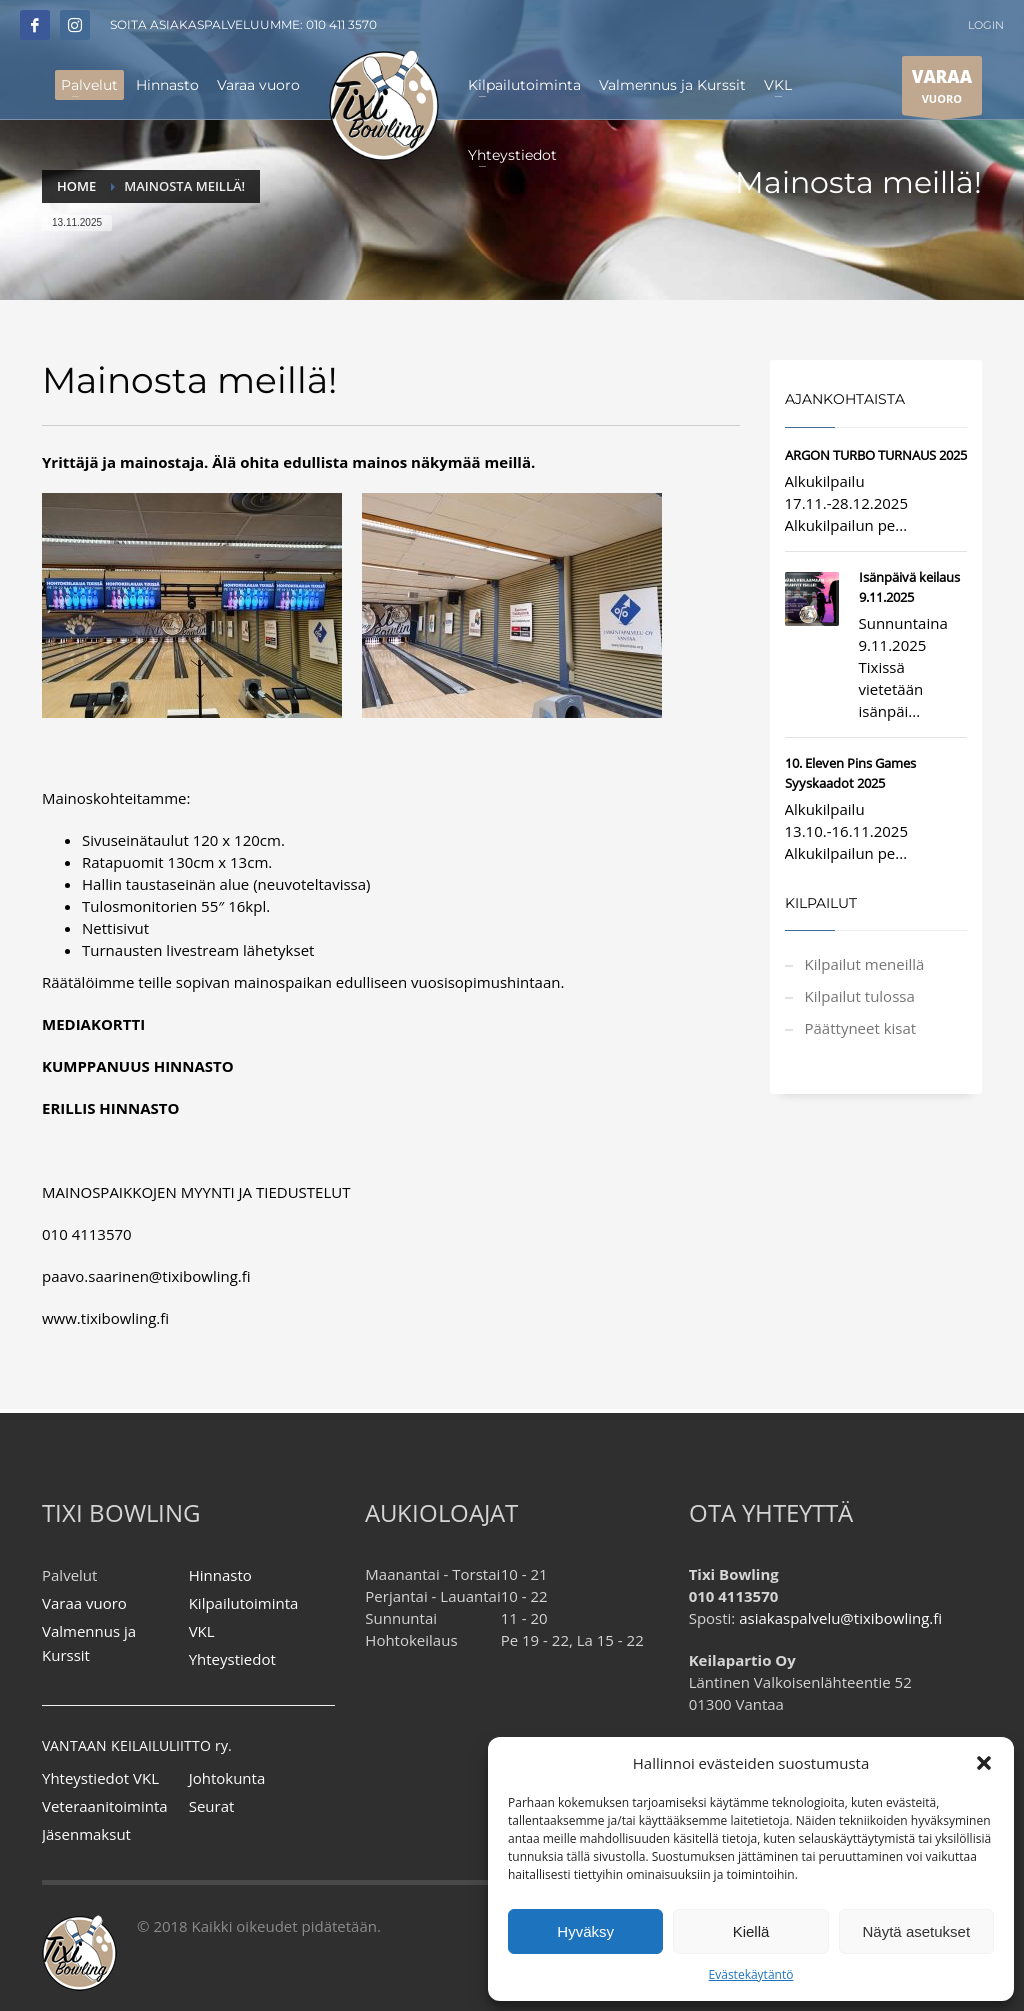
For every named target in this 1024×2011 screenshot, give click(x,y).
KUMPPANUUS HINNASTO (138, 1066)
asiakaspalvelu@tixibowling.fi (840, 1618)
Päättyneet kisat (861, 1028)
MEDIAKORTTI (93, 1024)
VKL (202, 1631)
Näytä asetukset (917, 1931)
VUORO (942, 90)
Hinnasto (220, 1575)
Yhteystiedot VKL (100, 1778)
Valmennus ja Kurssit (89, 1643)
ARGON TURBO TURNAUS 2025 (876, 455)
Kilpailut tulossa (860, 996)
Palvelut (69, 1575)
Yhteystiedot (232, 1659)
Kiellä (751, 1931)
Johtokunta (227, 1778)
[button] (984, 1763)
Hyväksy (585, 1931)
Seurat (212, 1806)
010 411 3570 (341, 24)
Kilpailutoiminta (244, 1603)
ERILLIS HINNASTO (110, 1108)
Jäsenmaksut (86, 1834)
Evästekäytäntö (751, 1974)
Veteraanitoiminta (105, 1806)
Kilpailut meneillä (865, 964)
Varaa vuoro (84, 1603)
